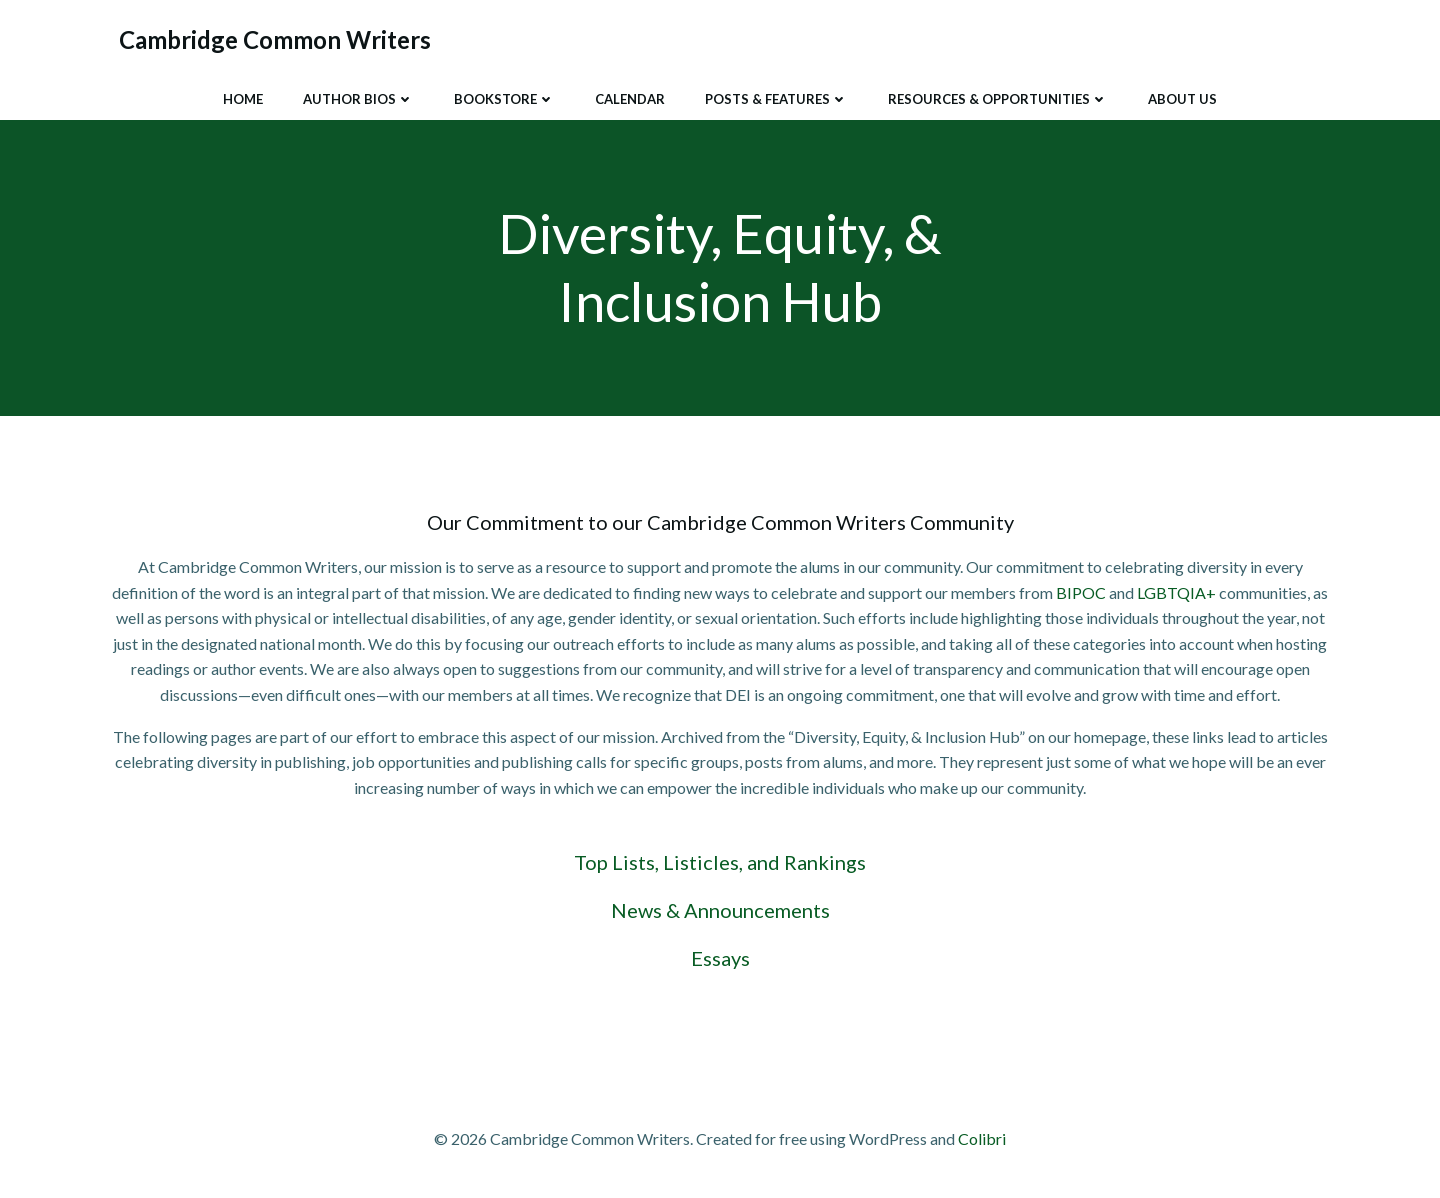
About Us (1182, 99)
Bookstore (504, 99)
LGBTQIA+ (1176, 592)
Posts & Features (776, 99)
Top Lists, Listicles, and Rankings (720, 862)
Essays (720, 958)
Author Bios (358, 99)
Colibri (982, 1138)
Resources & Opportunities (998, 99)
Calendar (630, 99)
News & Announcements (720, 910)
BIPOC (1081, 592)
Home (243, 99)
